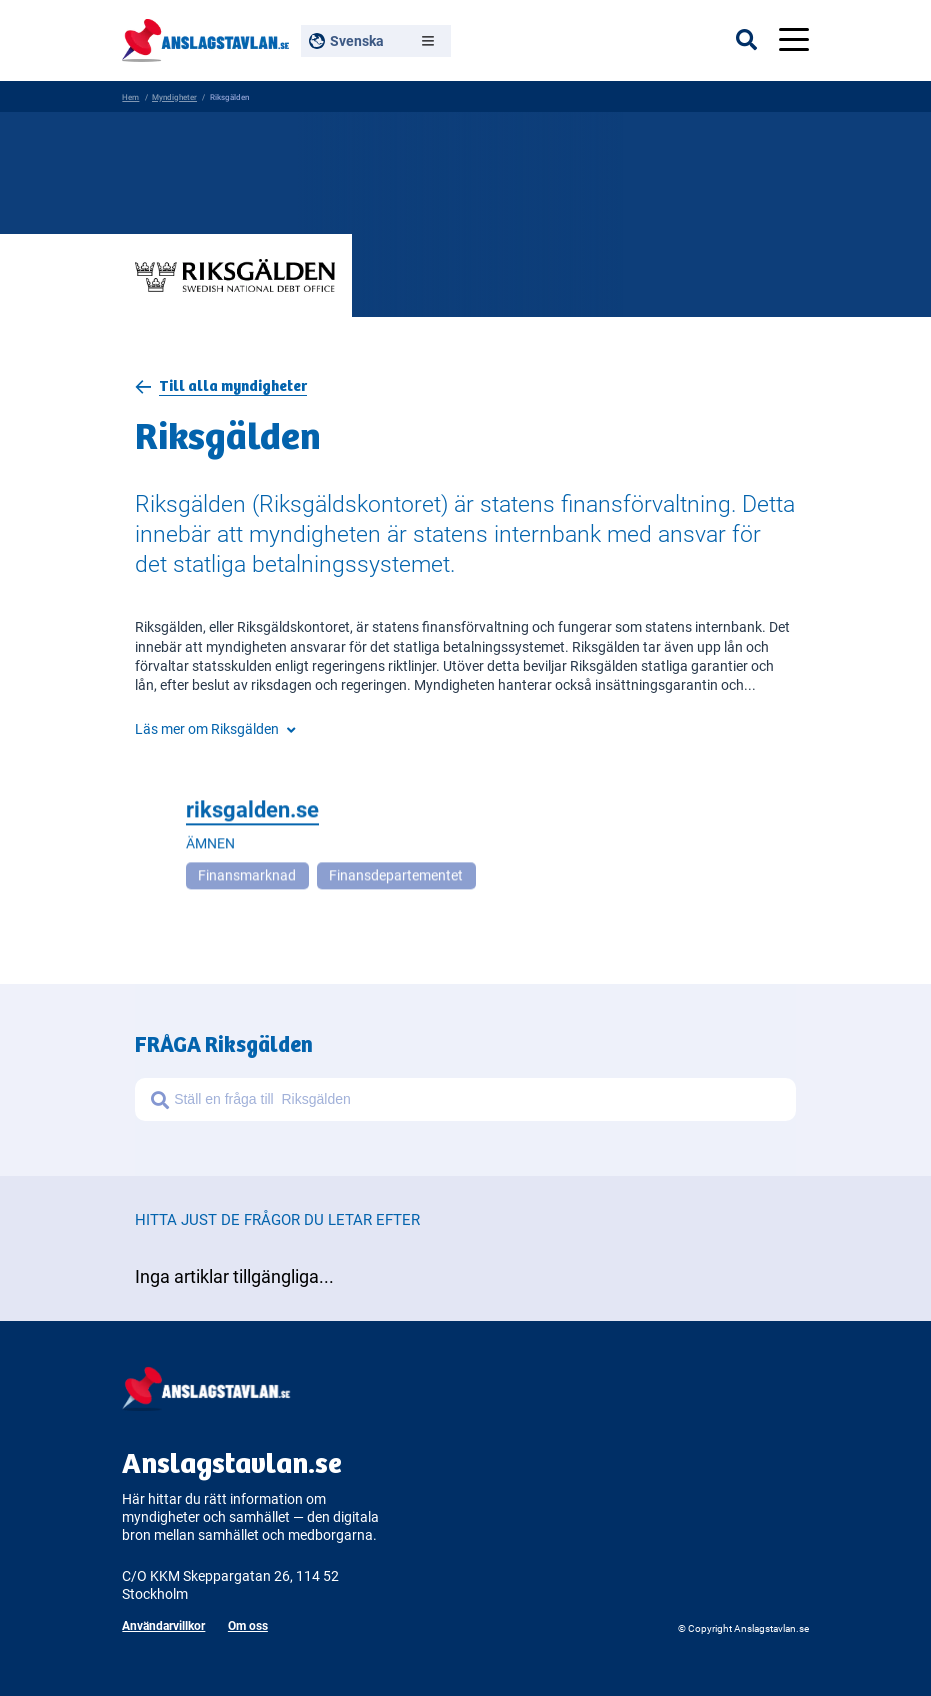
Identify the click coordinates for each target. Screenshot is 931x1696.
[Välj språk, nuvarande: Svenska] (376, 41)
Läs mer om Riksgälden (215, 729)
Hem (130, 96)
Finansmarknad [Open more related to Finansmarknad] (247, 878)
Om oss (248, 1625)
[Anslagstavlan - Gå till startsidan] (205, 38)
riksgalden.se (252, 811)
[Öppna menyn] (794, 40)
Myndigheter (174, 96)
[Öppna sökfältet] (757, 40)
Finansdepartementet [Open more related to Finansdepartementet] (396, 878)
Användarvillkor (163, 1625)
